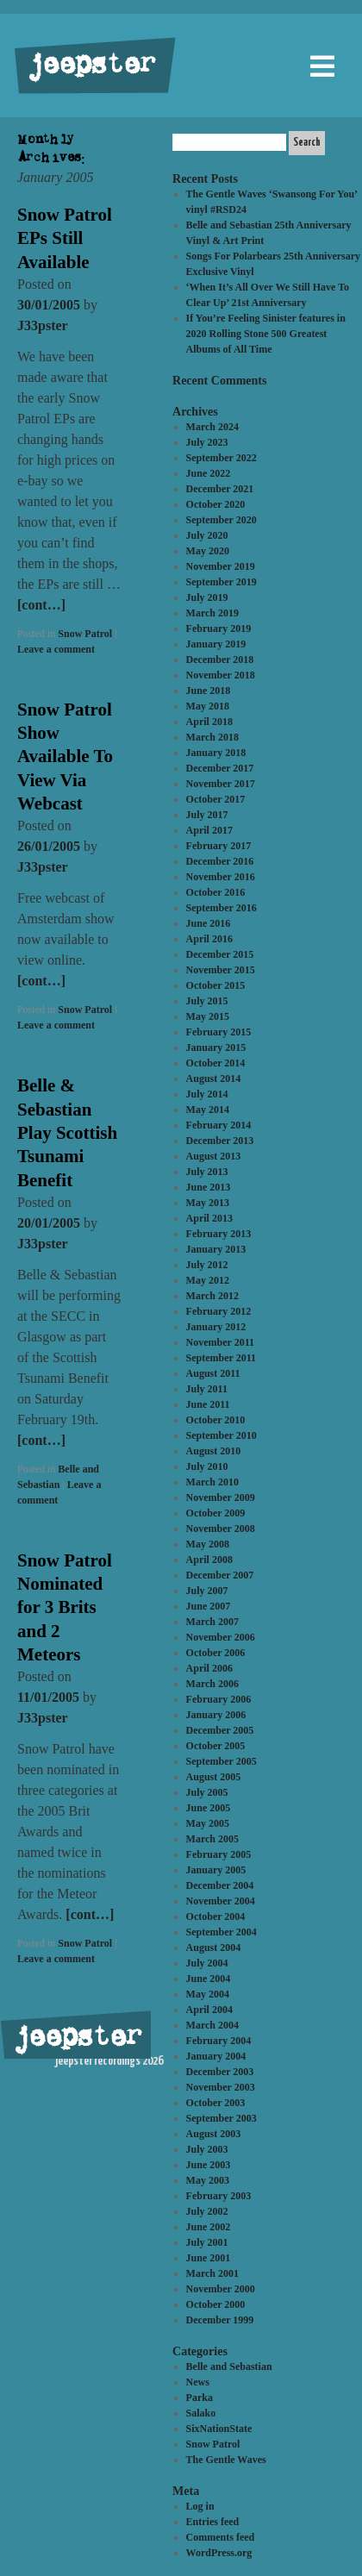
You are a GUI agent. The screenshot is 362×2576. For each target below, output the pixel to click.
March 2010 (212, 1482)
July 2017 (207, 815)
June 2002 (208, 2227)
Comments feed (220, 2537)
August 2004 (213, 1947)
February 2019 (219, 628)
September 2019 (221, 582)
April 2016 (209, 939)
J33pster (42, 325)
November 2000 (220, 2289)
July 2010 (207, 1466)
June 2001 (208, 2258)
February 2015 (219, 1032)
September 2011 (221, 1358)
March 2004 (212, 2025)
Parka (199, 2398)
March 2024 (212, 427)
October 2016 (216, 892)
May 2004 (207, 1994)
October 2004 (216, 1916)
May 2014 (207, 1110)
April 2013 (209, 1218)
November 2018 (220, 675)
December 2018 (220, 659)
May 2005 (207, 1823)
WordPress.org (219, 2553)
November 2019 (220, 566)
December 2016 (220, 861)
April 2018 (209, 722)
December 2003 (220, 2072)
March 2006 (212, 1684)
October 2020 (216, 504)
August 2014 (213, 1078)
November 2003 (220, 2087)
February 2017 (219, 846)
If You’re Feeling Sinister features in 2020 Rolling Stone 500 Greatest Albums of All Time (266, 333)
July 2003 (207, 2149)
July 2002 (207, 2211)
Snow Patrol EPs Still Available (64, 238)
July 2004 (207, 1963)
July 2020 (207, 535)
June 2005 (208, 1808)
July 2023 (207, 442)
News (197, 2382)
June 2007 (208, 1606)
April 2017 (209, 830)
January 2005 (216, 1870)
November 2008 (220, 1528)
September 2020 (221, 520)
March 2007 (212, 1622)
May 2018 (207, 706)
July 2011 (207, 1389)
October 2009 (216, 1513)
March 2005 (212, 1839)
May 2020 (207, 551)
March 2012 (212, 1296)
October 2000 (216, 2304)
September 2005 (221, 1761)
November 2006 (220, 1637)
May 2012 (207, 1280)
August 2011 (213, 1373)
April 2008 (209, 1560)
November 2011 (220, 1342)
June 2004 (208, 1979)
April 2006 (209, 1668)
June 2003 (208, 2165)
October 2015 (216, 985)
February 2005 (219, 1854)
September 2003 (221, 2118)
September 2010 (221, 1435)
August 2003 (213, 2134)
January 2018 (216, 753)
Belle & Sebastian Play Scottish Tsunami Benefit (67, 1132)
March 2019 (212, 613)
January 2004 (216, 2056)
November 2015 (220, 970)
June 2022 (208, 473)
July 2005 (207, 1792)
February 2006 (219, 1699)
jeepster (90, 66)
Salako (201, 2413)
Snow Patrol (85, 634)
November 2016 (220, 877)
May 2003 (207, 2180)
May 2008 (207, 1544)
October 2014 (216, 1063)
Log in (200, 2506)
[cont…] (41, 604)
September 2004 (221, 1932)
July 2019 (207, 597)
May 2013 (207, 1203)
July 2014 (207, 1094)
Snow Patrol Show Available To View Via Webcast (65, 756)
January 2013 (216, 1249)
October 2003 (216, 2103)
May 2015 (207, 1016)
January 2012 (216, 1327)
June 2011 (208, 1404)
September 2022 (221, 458)
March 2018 (212, 737)
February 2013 (219, 1234)
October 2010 (216, 1420)
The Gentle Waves (226, 2460)
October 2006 (216, 1653)
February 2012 (219, 1311)
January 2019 (216, 644)
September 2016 (221, 908)
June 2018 (208, 691)
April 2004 (209, 2010)
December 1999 (220, 2320)
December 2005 (220, 1730)
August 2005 (213, 1777)
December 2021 (220, 489)
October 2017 (216, 799)
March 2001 (212, 2273)
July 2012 (207, 1265)
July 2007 (207, 1591)
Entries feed (213, 2522)
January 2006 (216, 1715)
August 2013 (213, 1156)
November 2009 (220, 1497)
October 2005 (216, 1746)
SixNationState (219, 2429)
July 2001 (207, 2242)
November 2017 (220, 784)
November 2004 (220, 1901)
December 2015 (220, 954)
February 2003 (219, 2196)
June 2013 (208, 1187)
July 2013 (207, 1172)
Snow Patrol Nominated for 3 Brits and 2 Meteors (64, 1607)
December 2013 (220, 1141)
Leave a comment (56, 649)
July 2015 (207, 1001)
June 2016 (208, 923)
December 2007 (220, 1575)
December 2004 (220, 1885)
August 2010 (213, 1451)
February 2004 (219, 2041)
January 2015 (216, 1047)
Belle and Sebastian (229, 2366)
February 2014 (219, 1125)
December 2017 (220, 768)
